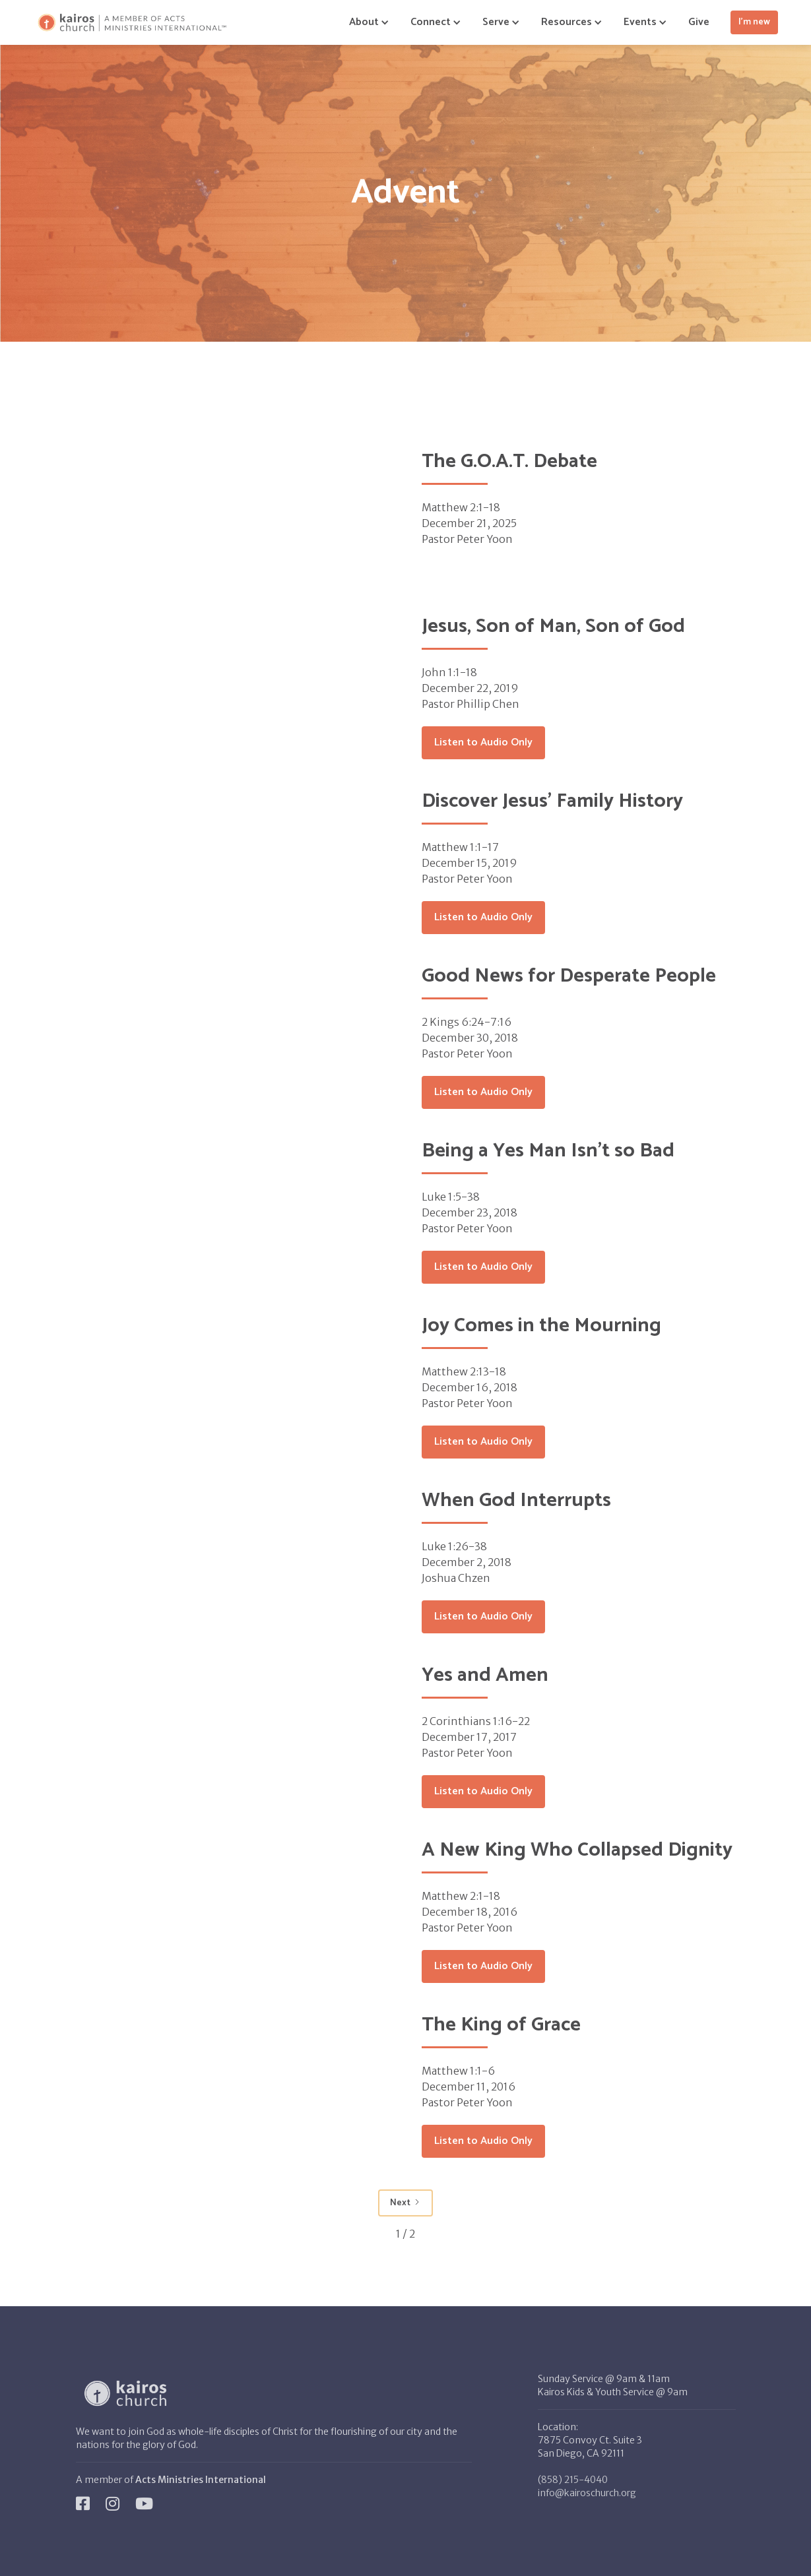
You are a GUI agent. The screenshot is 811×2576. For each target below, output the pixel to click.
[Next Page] (405, 2202)
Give (698, 22)
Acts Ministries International (200, 2480)
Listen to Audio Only (483, 742)
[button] (364, 22)
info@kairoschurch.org (587, 2493)
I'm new (754, 22)
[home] (132, 23)
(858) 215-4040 (573, 2480)
